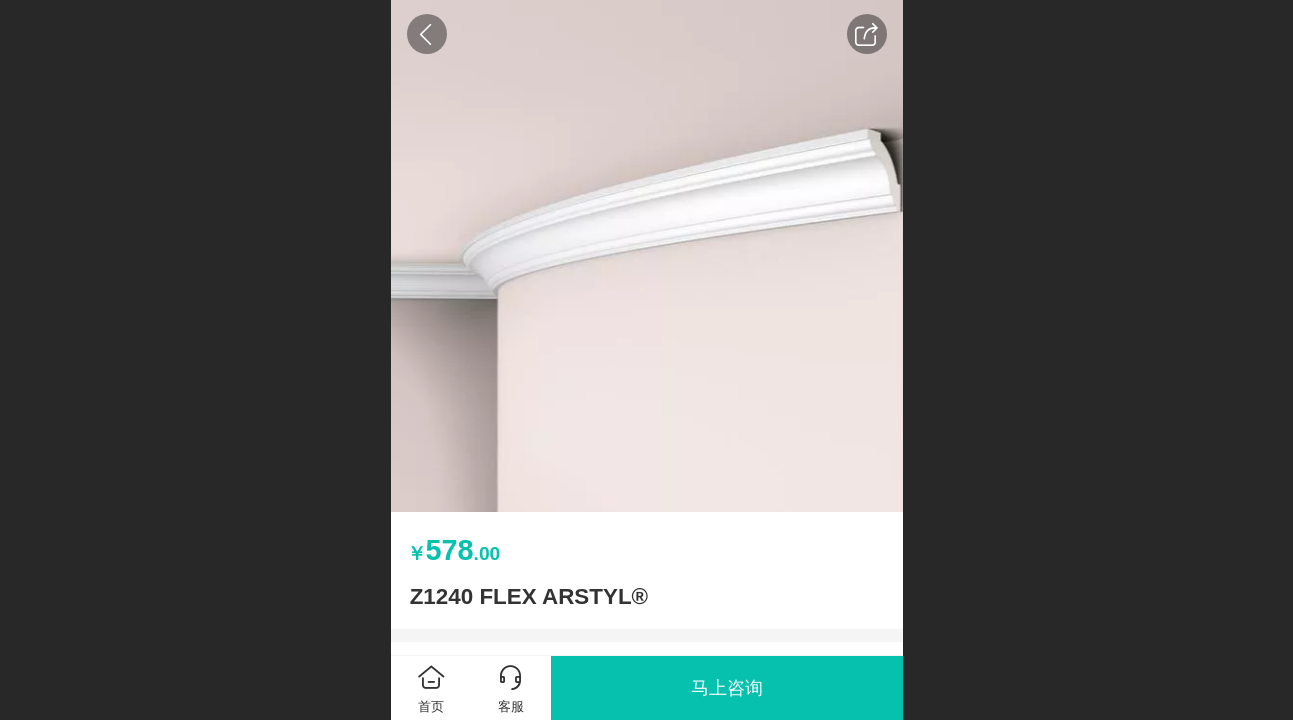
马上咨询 (727, 688)
